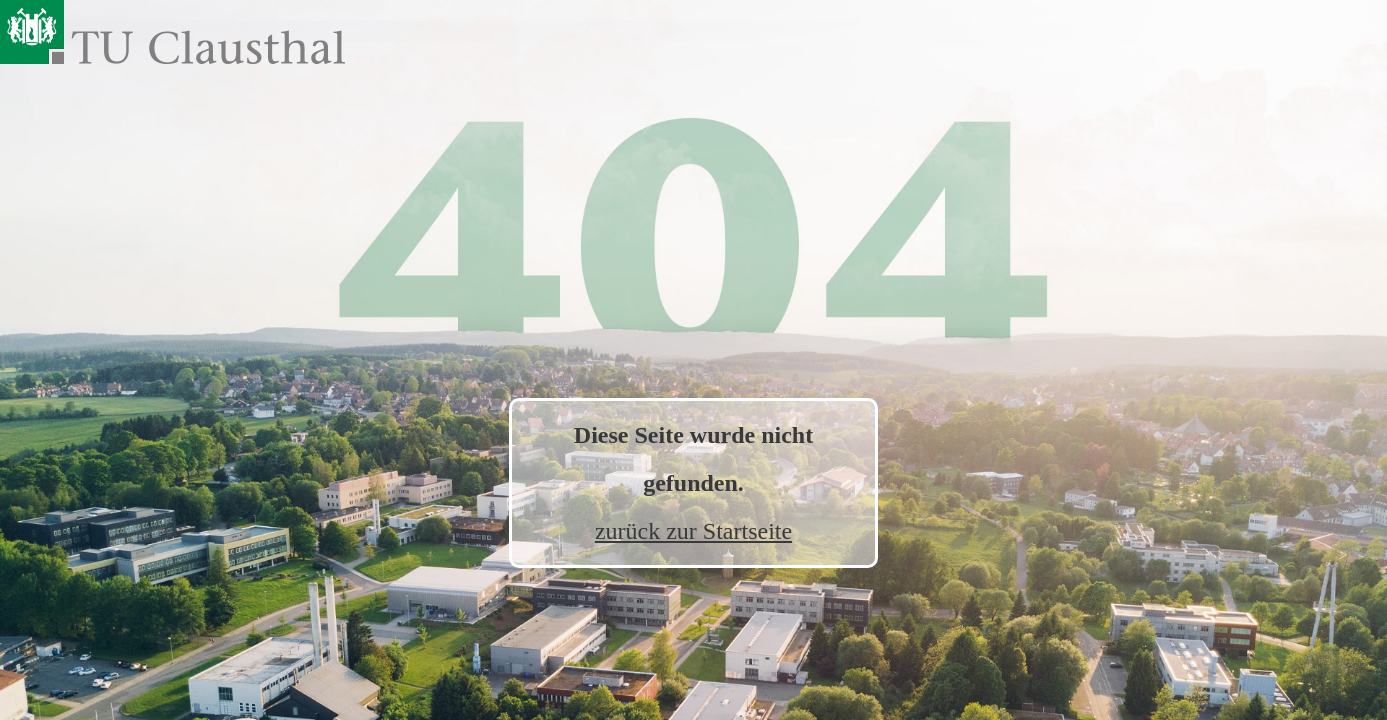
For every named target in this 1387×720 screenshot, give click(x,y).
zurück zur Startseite (693, 531)
